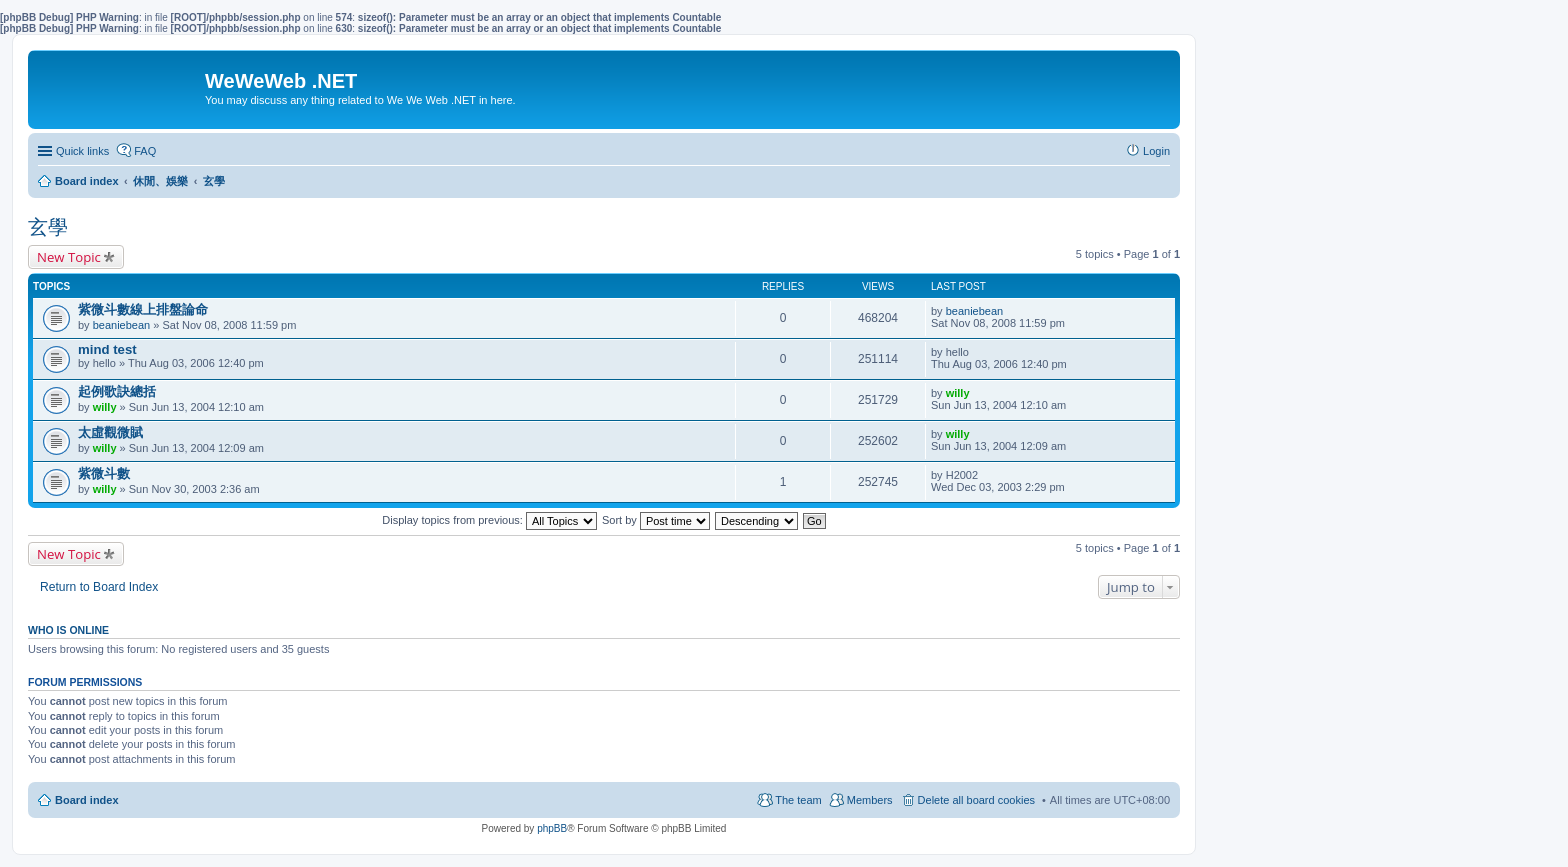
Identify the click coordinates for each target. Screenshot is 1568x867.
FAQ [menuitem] (145, 151)
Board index (87, 800)
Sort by (656, 520)
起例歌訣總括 (117, 391)
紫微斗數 (104, 473)
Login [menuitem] (1156, 151)
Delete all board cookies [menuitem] (976, 800)
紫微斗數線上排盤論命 (143, 309)
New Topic (69, 257)
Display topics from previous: (489, 520)
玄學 (48, 227)
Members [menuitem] (870, 800)
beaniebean (122, 325)
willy (105, 407)
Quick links (82, 151)
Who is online (68, 630)
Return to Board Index (99, 587)
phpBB (552, 828)
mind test (107, 349)
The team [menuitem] (798, 800)
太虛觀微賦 (110, 432)
